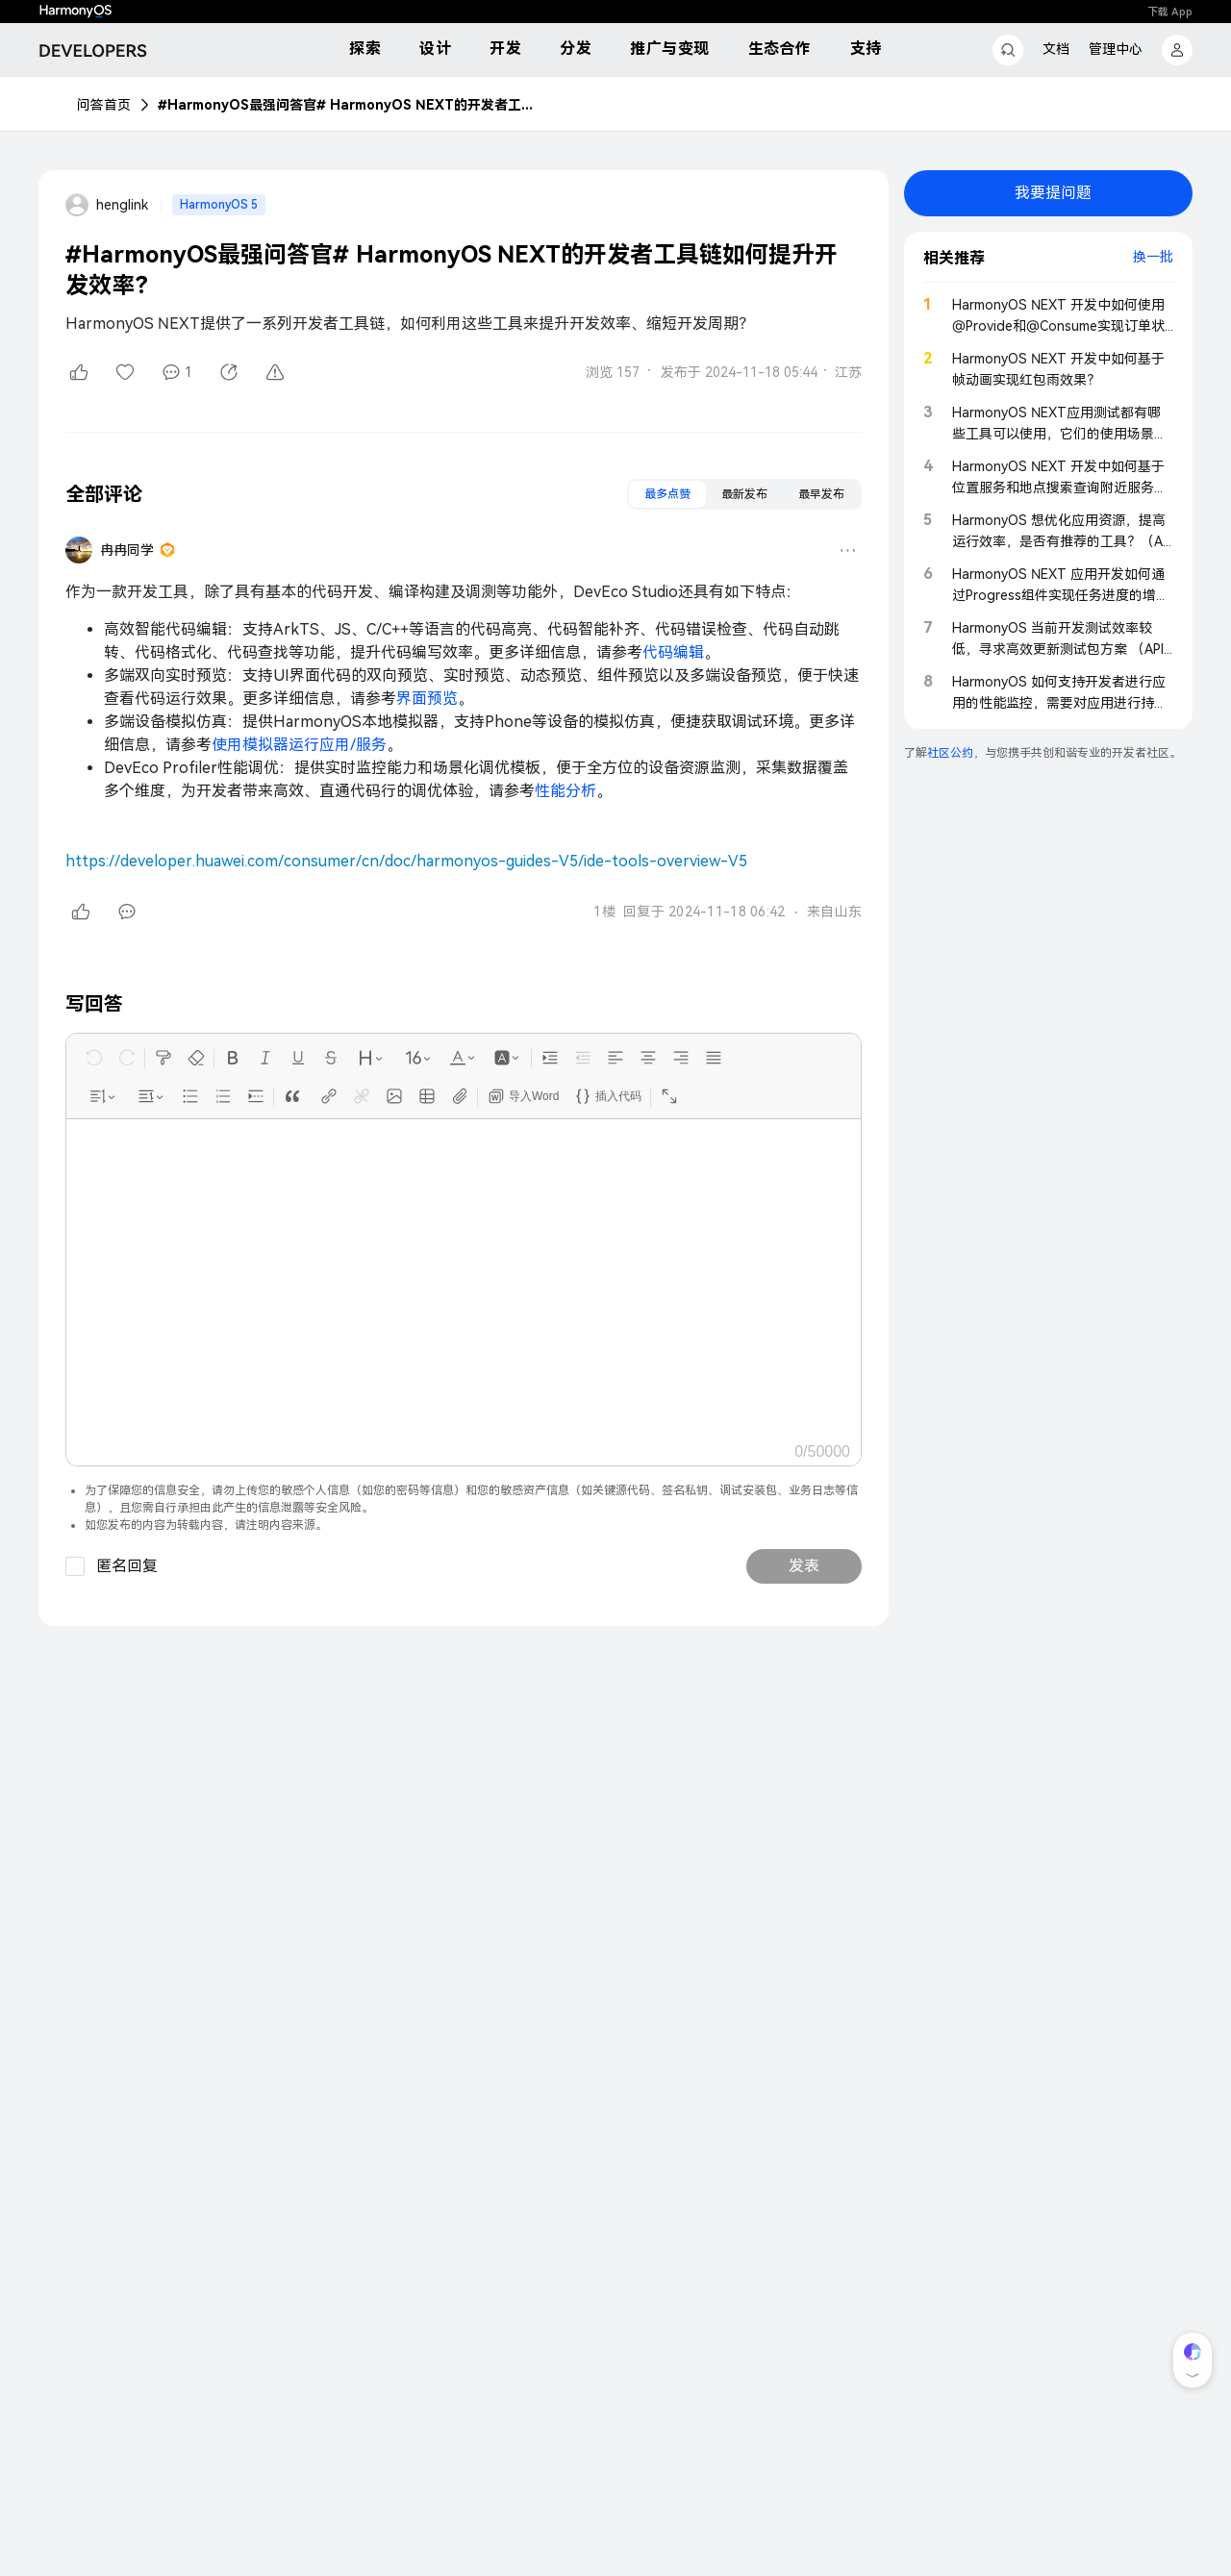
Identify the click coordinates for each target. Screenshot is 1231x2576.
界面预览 (427, 698)
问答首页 (104, 105)
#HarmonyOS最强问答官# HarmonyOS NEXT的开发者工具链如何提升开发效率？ (350, 105)
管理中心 (1116, 49)
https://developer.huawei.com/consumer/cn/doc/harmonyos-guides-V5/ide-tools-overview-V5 (406, 861)
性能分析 (565, 791)
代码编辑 (673, 652)
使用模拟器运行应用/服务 (299, 745)
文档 (1056, 49)
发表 (804, 1566)
